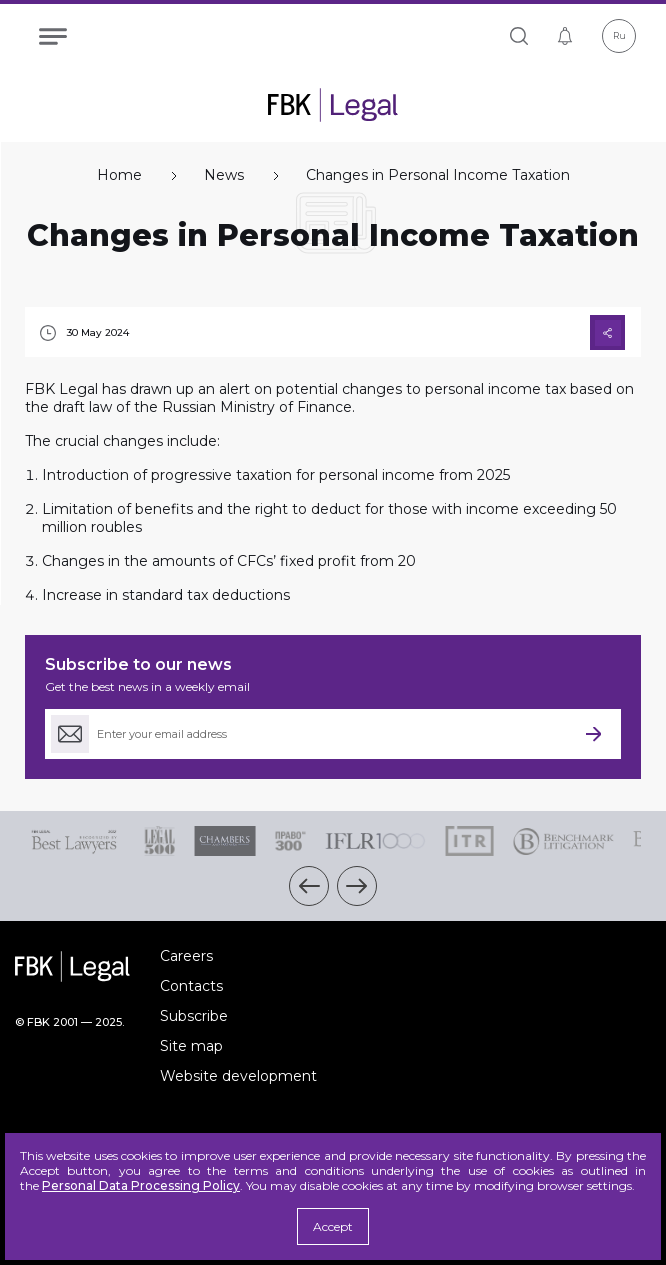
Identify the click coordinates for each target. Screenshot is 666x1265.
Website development (238, 1076)
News (224, 175)
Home (119, 175)
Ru (619, 35)
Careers (186, 956)
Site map (191, 1046)
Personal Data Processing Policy (141, 1185)
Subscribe (194, 1016)
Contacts (191, 986)
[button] (309, 886)
